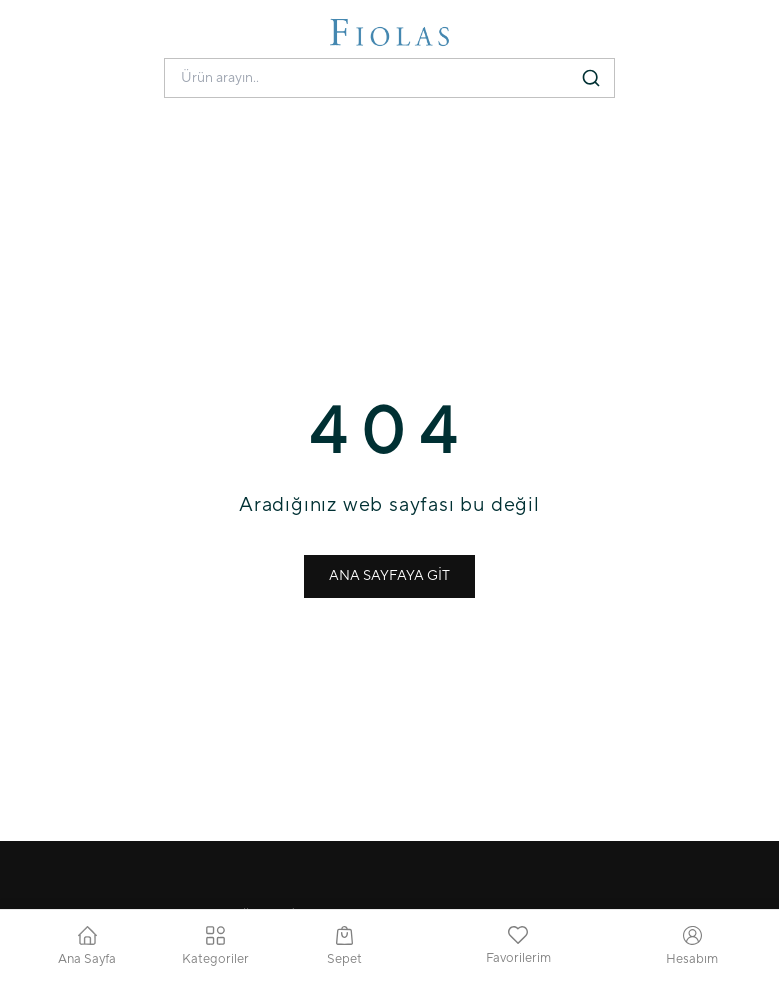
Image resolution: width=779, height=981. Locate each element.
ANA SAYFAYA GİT (389, 576)
